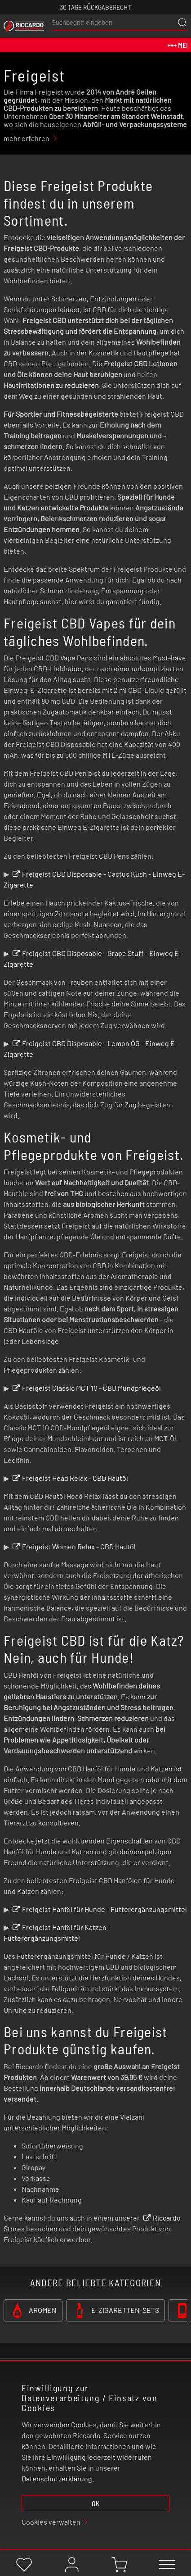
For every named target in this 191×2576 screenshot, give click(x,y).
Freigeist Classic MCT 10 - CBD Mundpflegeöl (91, 1388)
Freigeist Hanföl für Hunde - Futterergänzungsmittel (104, 1909)
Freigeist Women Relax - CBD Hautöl (79, 1546)
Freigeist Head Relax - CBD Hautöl (75, 1478)
